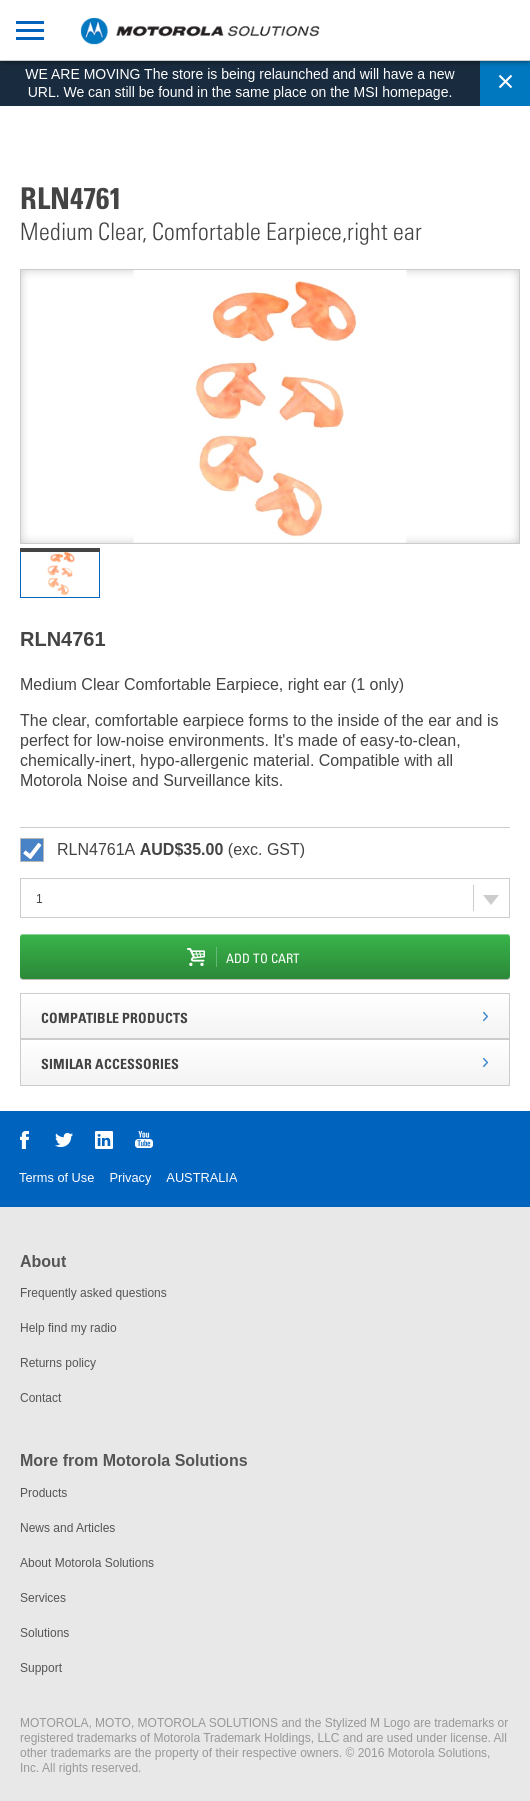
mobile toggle (22, 29)
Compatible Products (114, 1017)
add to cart (263, 958)
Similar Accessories (110, 1063)
